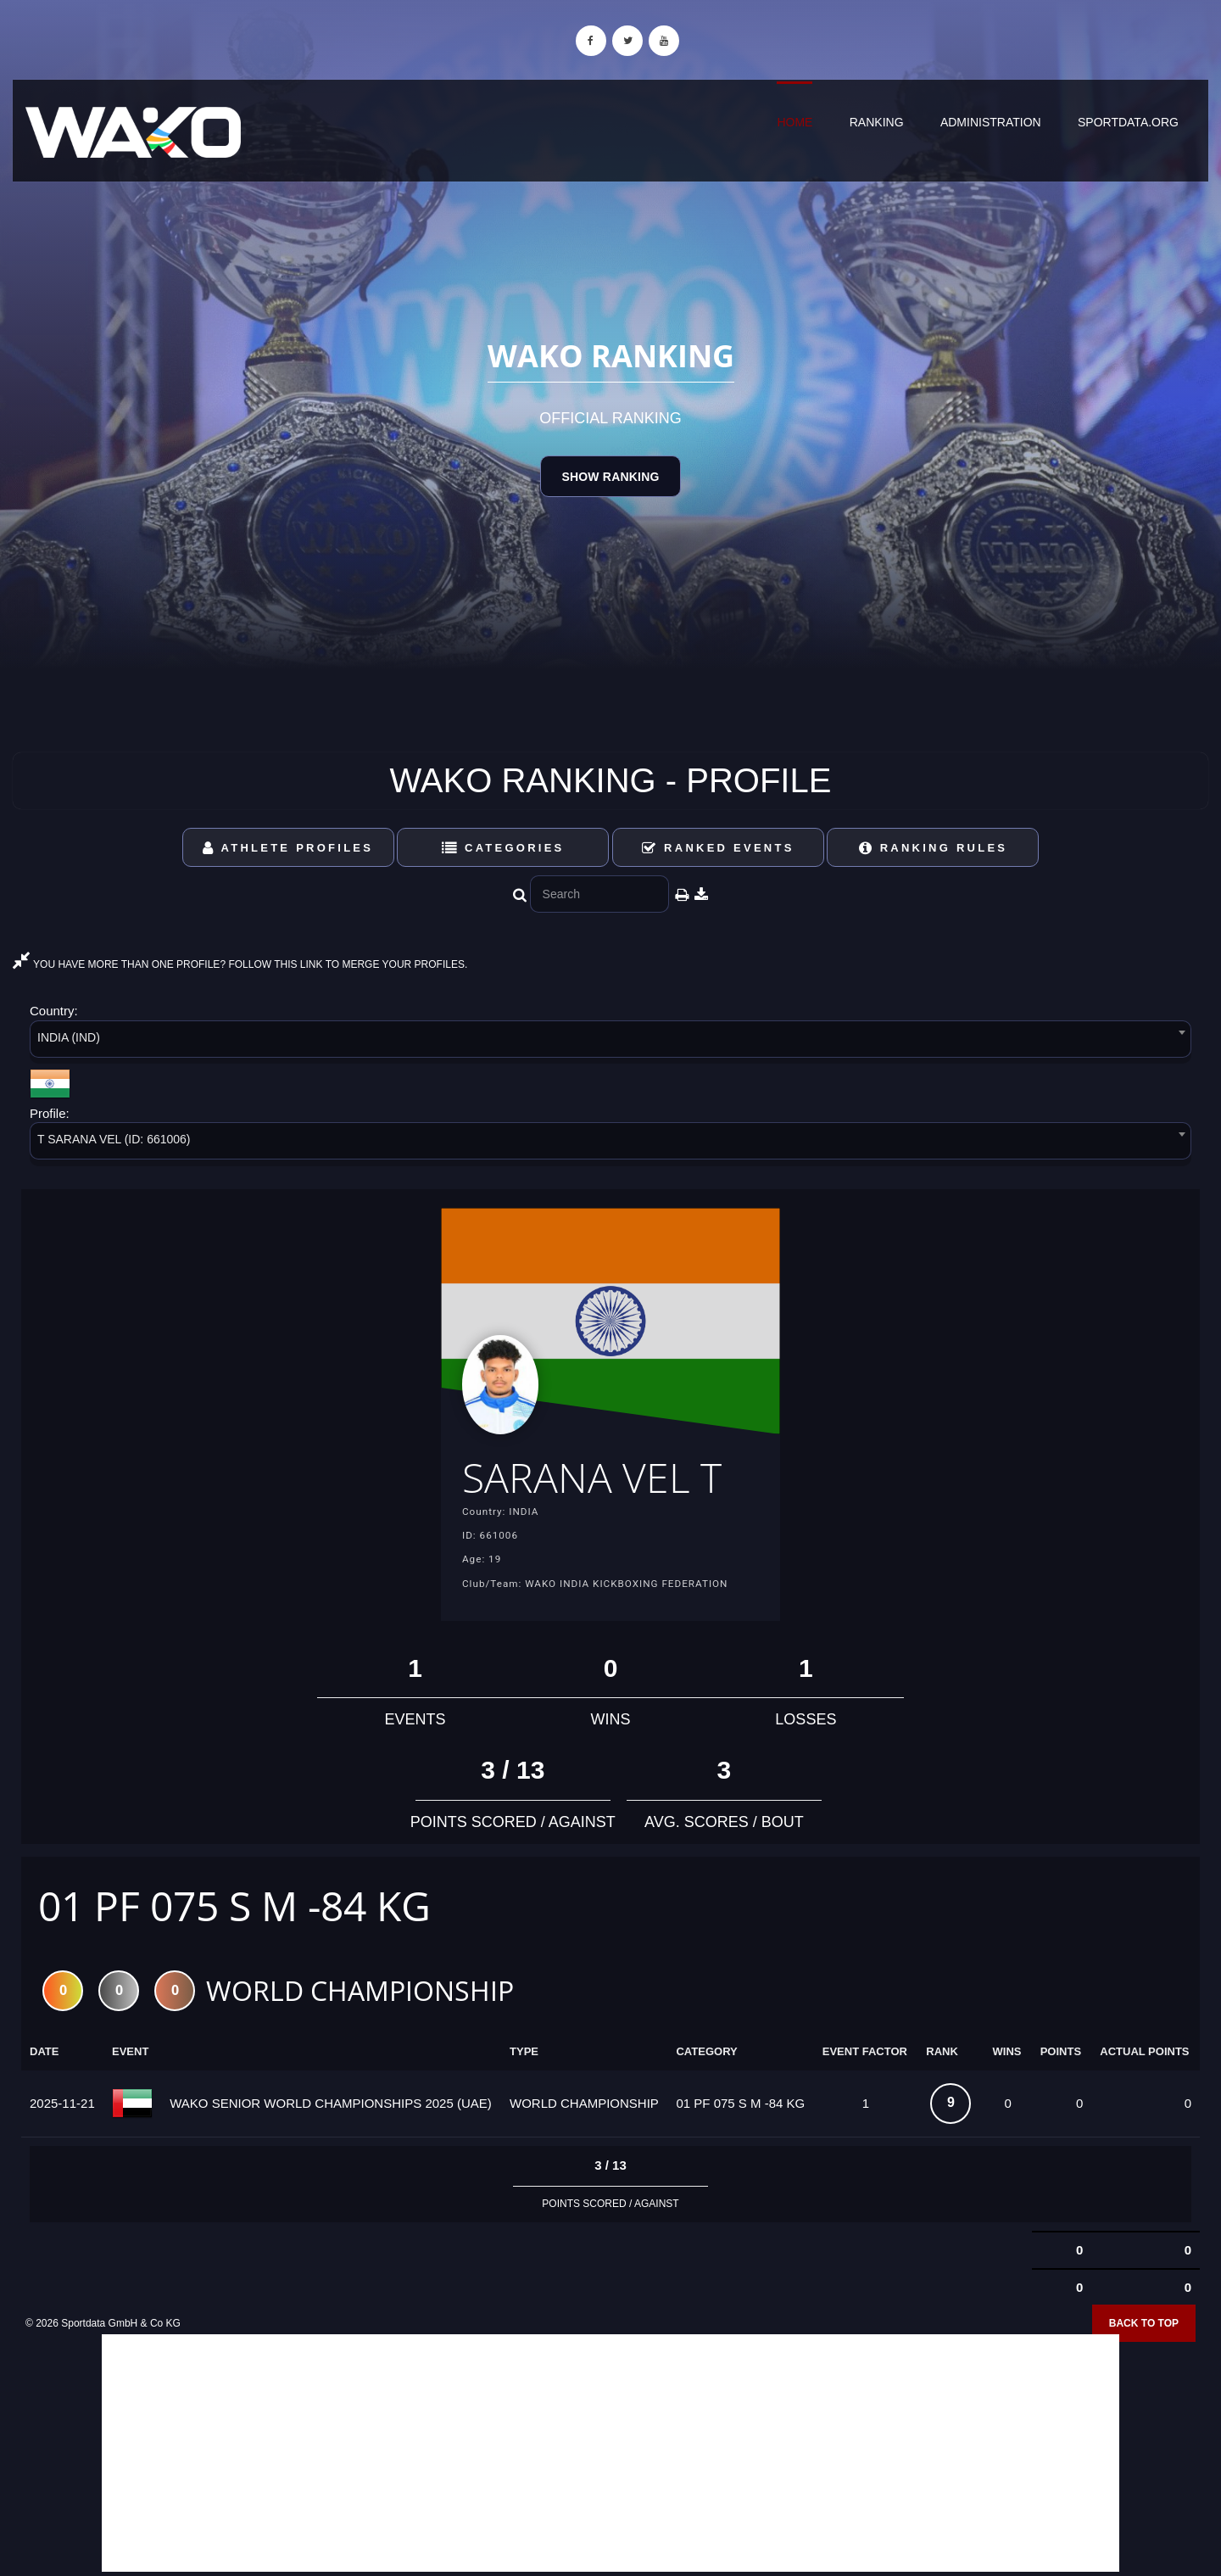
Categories (503, 847)
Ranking (877, 122)
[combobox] (610, 1042)
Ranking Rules (933, 847)
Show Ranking (610, 476)
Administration (990, 122)
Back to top (1144, 2324)
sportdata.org (1128, 122)
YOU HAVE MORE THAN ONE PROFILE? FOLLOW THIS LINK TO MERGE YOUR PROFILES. (240, 964)
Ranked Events (718, 847)
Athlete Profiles (288, 847)
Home (794, 122)
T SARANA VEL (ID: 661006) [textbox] (114, 1139)
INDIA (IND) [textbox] (68, 1037)
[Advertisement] (610, 2454)
